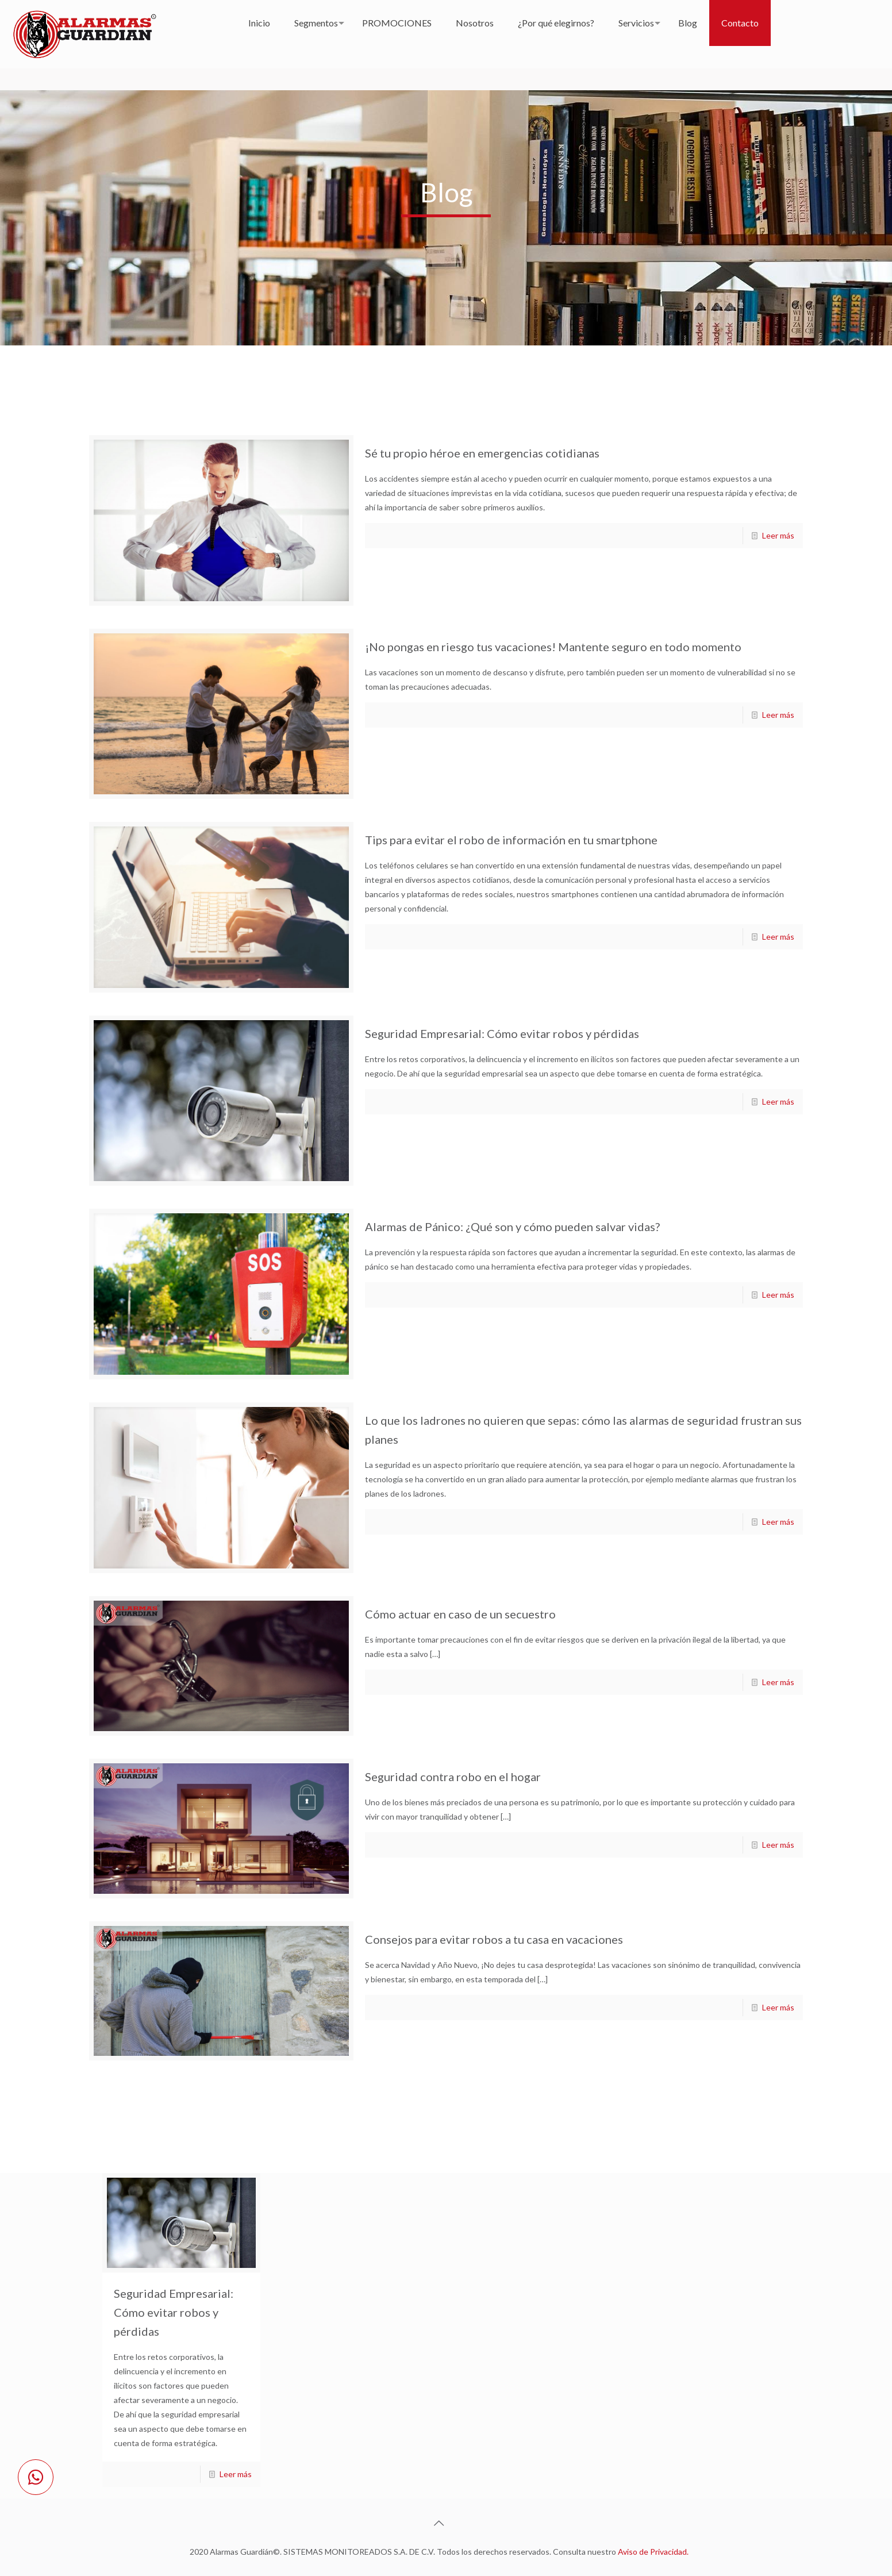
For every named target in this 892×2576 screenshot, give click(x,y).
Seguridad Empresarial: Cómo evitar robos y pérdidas (502, 1033)
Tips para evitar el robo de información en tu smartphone (511, 840)
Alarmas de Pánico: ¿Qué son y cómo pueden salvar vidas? (512, 1226)
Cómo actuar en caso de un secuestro (460, 1614)
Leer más (778, 535)
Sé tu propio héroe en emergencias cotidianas (482, 453)
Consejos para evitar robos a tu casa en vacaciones (494, 1939)
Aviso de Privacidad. (653, 2551)
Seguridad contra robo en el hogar (453, 1776)
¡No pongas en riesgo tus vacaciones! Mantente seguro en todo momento (553, 646)
